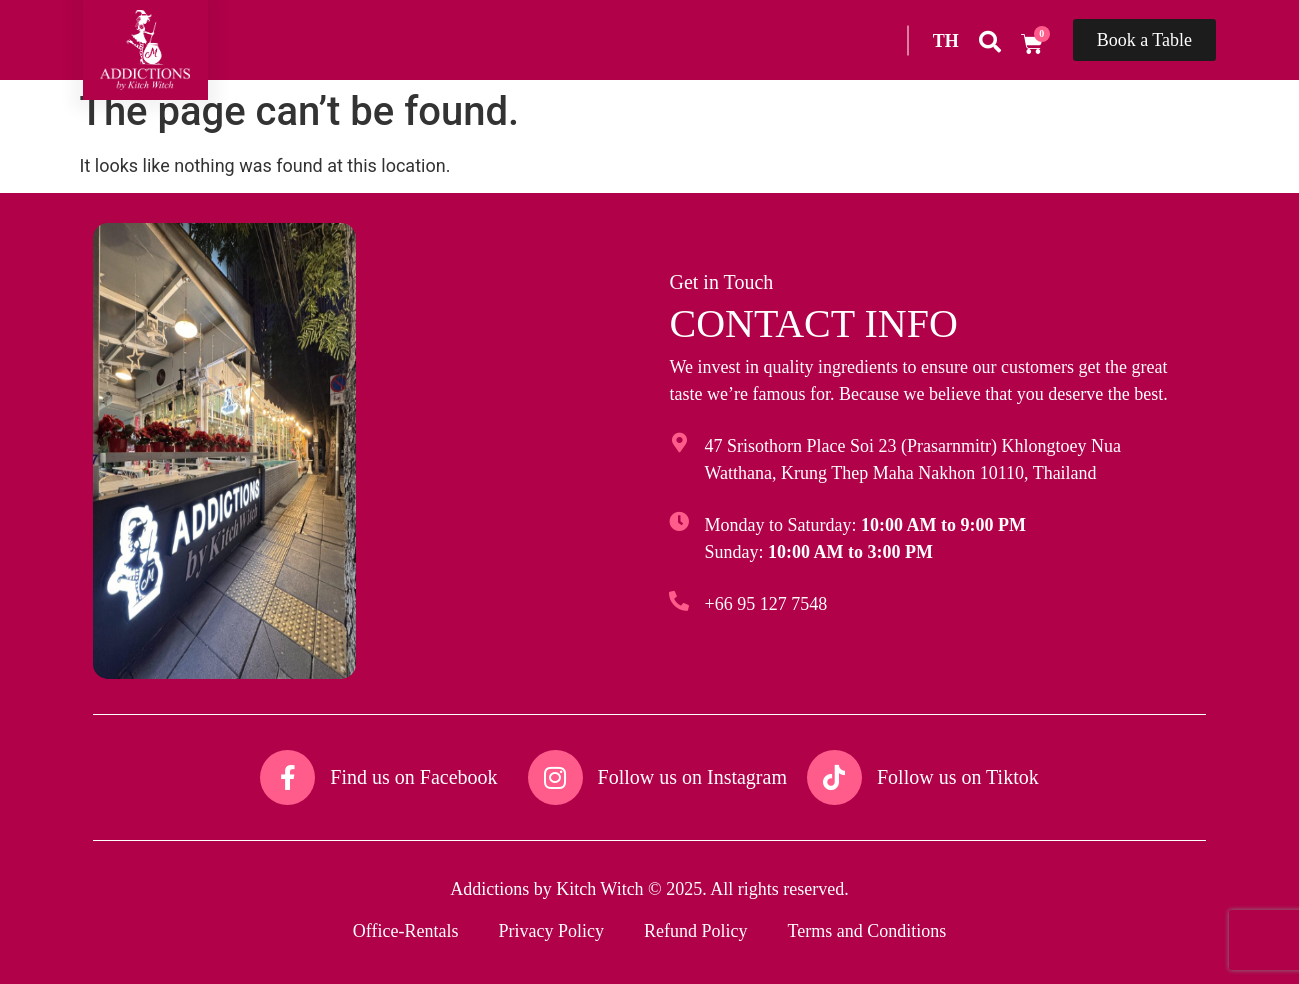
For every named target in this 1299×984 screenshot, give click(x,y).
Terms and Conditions (866, 931)
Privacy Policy (551, 931)
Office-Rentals (406, 931)
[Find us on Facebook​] (287, 777)
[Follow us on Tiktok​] (834, 777)
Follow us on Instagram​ (692, 777)
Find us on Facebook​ (413, 777)
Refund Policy (696, 931)
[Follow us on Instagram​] (555, 777)
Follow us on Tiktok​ (958, 777)
